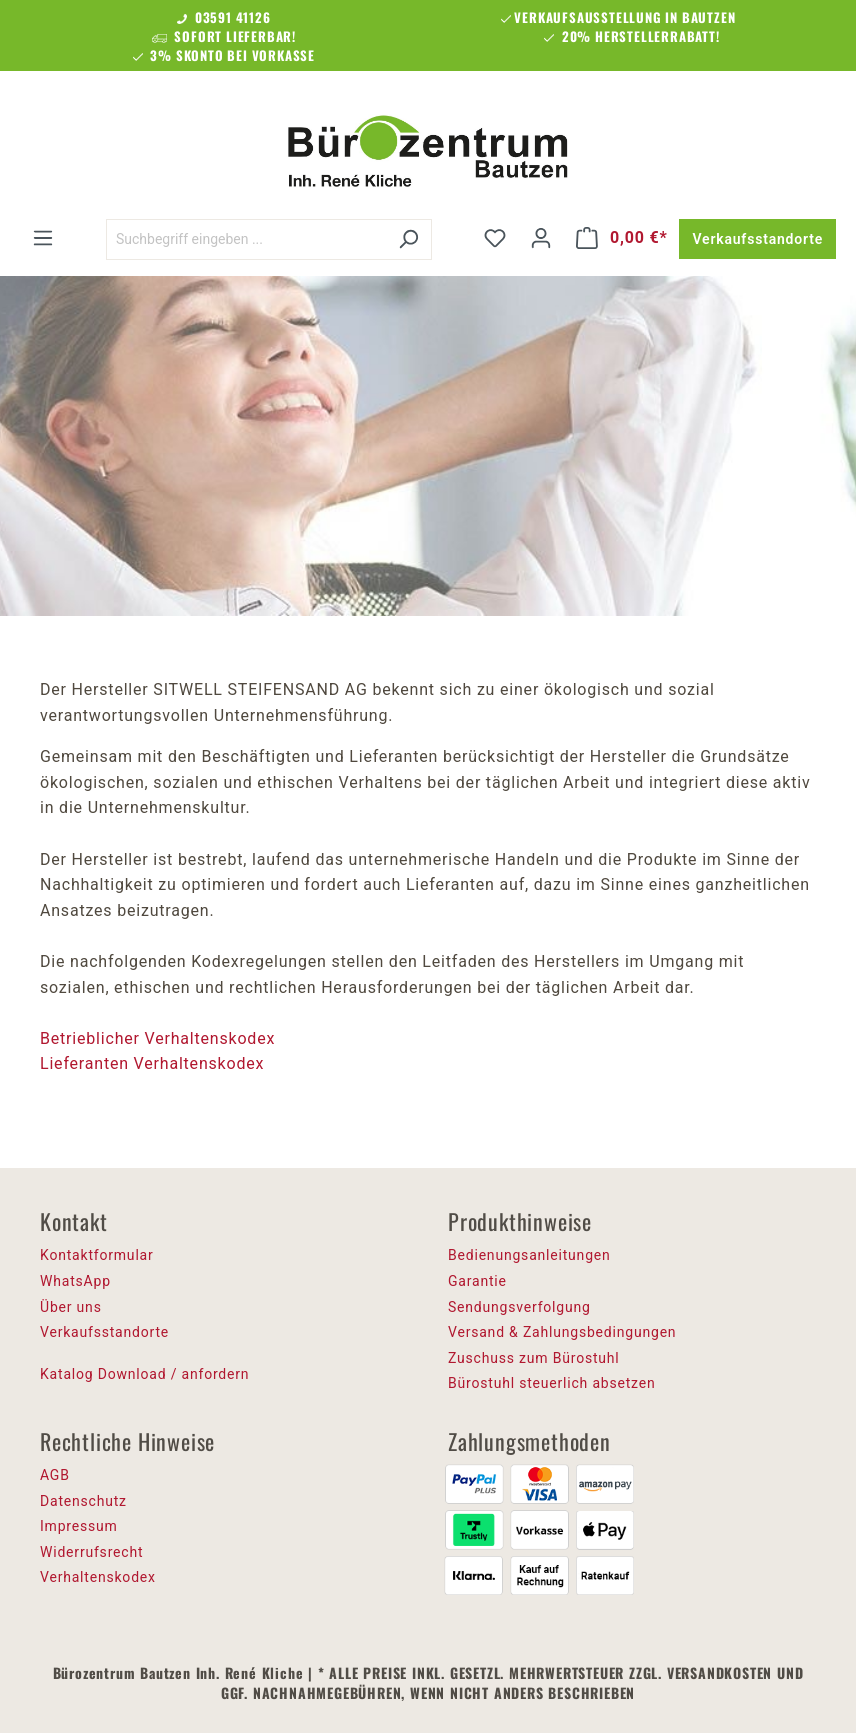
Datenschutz (83, 1501)
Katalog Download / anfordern (144, 1374)
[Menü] (43, 238)
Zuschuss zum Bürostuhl (534, 1358)
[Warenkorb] (622, 238)
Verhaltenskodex (98, 1577)
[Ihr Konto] (541, 238)
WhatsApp (75, 1281)
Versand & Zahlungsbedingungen (562, 1332)
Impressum (79, 1526)
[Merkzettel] (495, 238)
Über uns (71, 1307)
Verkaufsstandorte (757, 239)
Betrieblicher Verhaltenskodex (160, 1038)
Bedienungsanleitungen (529, 1255)
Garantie (477, 1281)
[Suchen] (408, 239)
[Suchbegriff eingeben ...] (246, 239)
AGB (55, 1475)
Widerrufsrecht (91, 1552)
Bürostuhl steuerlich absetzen (551, 1383)
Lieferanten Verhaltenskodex (152, 1063)
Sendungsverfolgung (519, 1307)
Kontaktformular (97, 1255)
